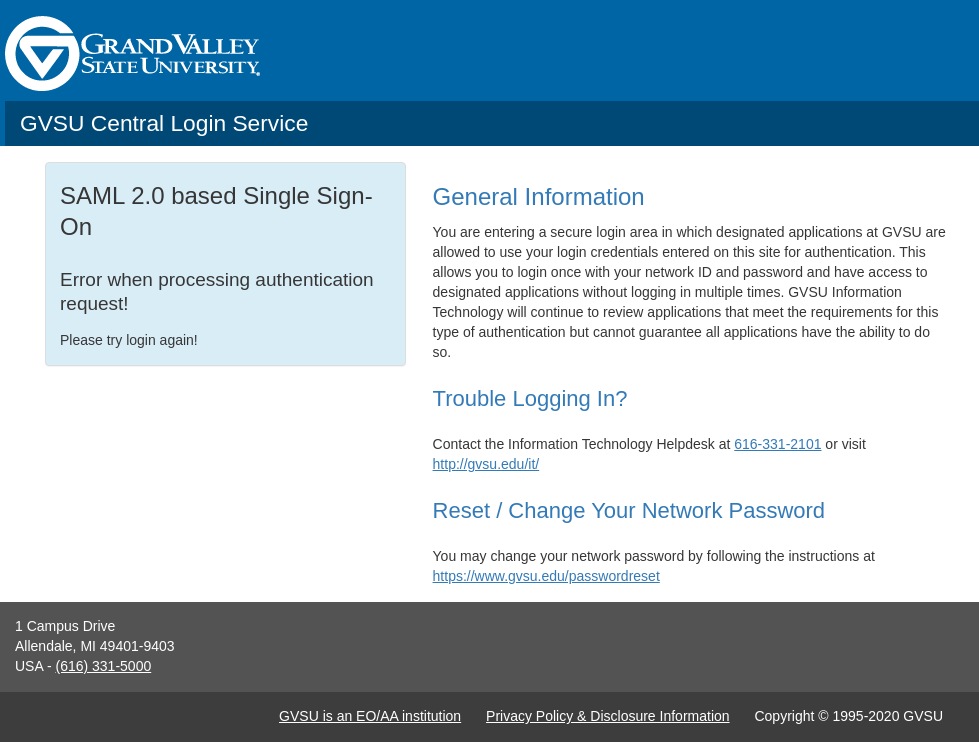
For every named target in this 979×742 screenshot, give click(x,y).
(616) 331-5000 (103, 666)
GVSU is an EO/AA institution (370, 716)
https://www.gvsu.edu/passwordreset (546, 576)
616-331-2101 (777, 444)
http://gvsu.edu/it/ (486, 464)
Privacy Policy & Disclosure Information (608, 716)
